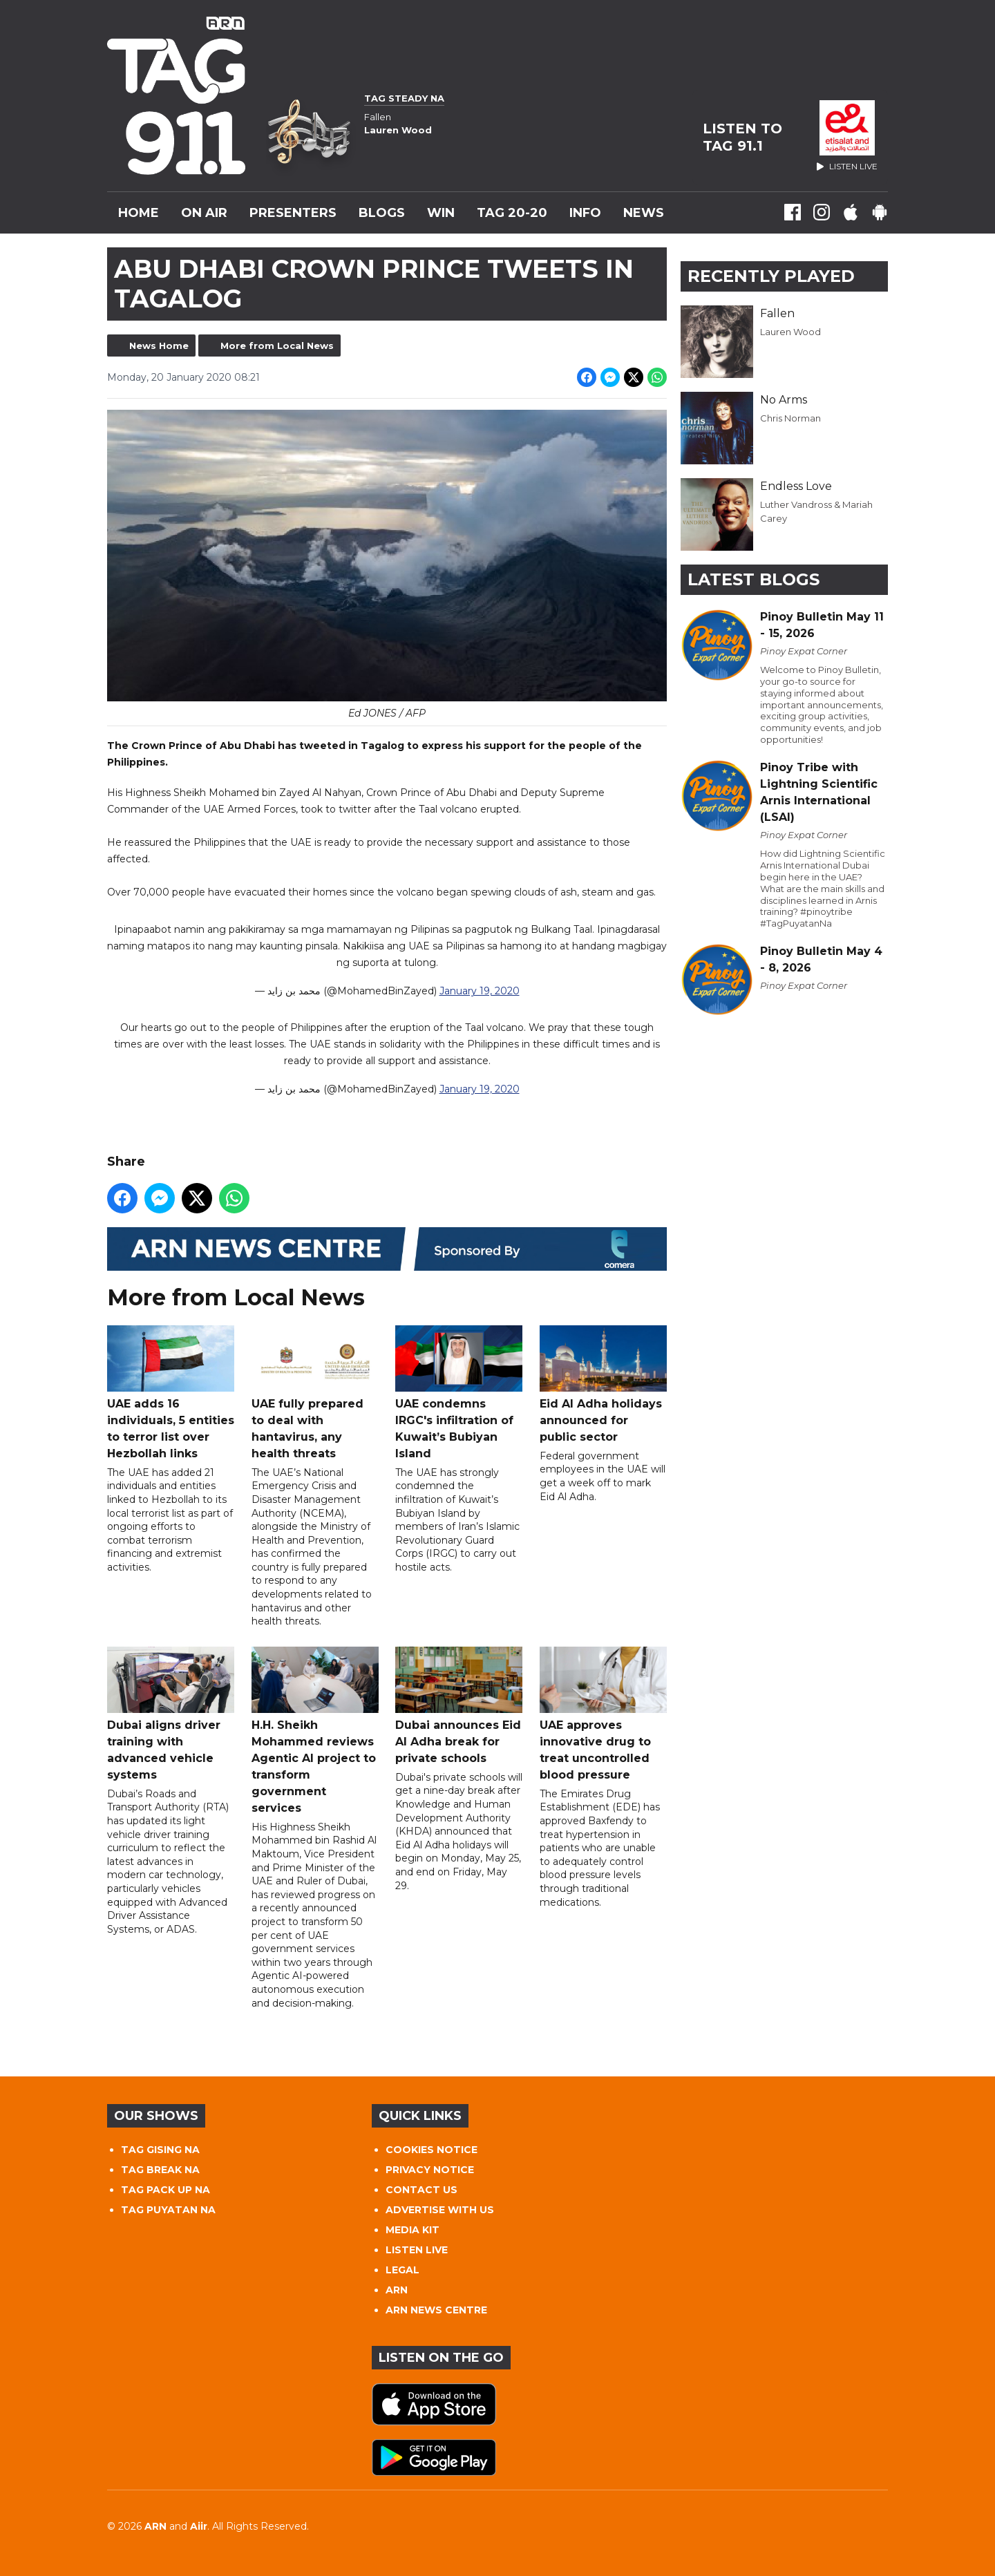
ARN (397, 2290)
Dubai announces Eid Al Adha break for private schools (458, 1706)
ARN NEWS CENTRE (436, 2310)
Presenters (293, 212)
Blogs (382, 212)
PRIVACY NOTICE (430, 2169)
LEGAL (402, 2270)
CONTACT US (421, 2190)
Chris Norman (790, 418)
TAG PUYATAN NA (168, 2210)
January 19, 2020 (479, 991)
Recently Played (771, 276)
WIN (441, 212)
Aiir (198, 2526)
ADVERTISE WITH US (440, 2210)
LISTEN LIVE (417, 2250)
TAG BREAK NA (160, 2169)
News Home (159, 345)
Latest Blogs (753, 579)
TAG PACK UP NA (165, 2190)
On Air (204, 212)
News (643, 212)
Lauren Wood (790, 331)
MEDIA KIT (412, 2230)
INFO (585, 212)
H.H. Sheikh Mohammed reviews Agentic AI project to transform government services (315, 1731)
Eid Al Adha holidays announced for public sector (603, 1384)
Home (138, 212)
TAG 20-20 (512, 212)
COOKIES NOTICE (431, 2149)
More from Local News (277, 345)
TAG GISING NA (160, 2149)
